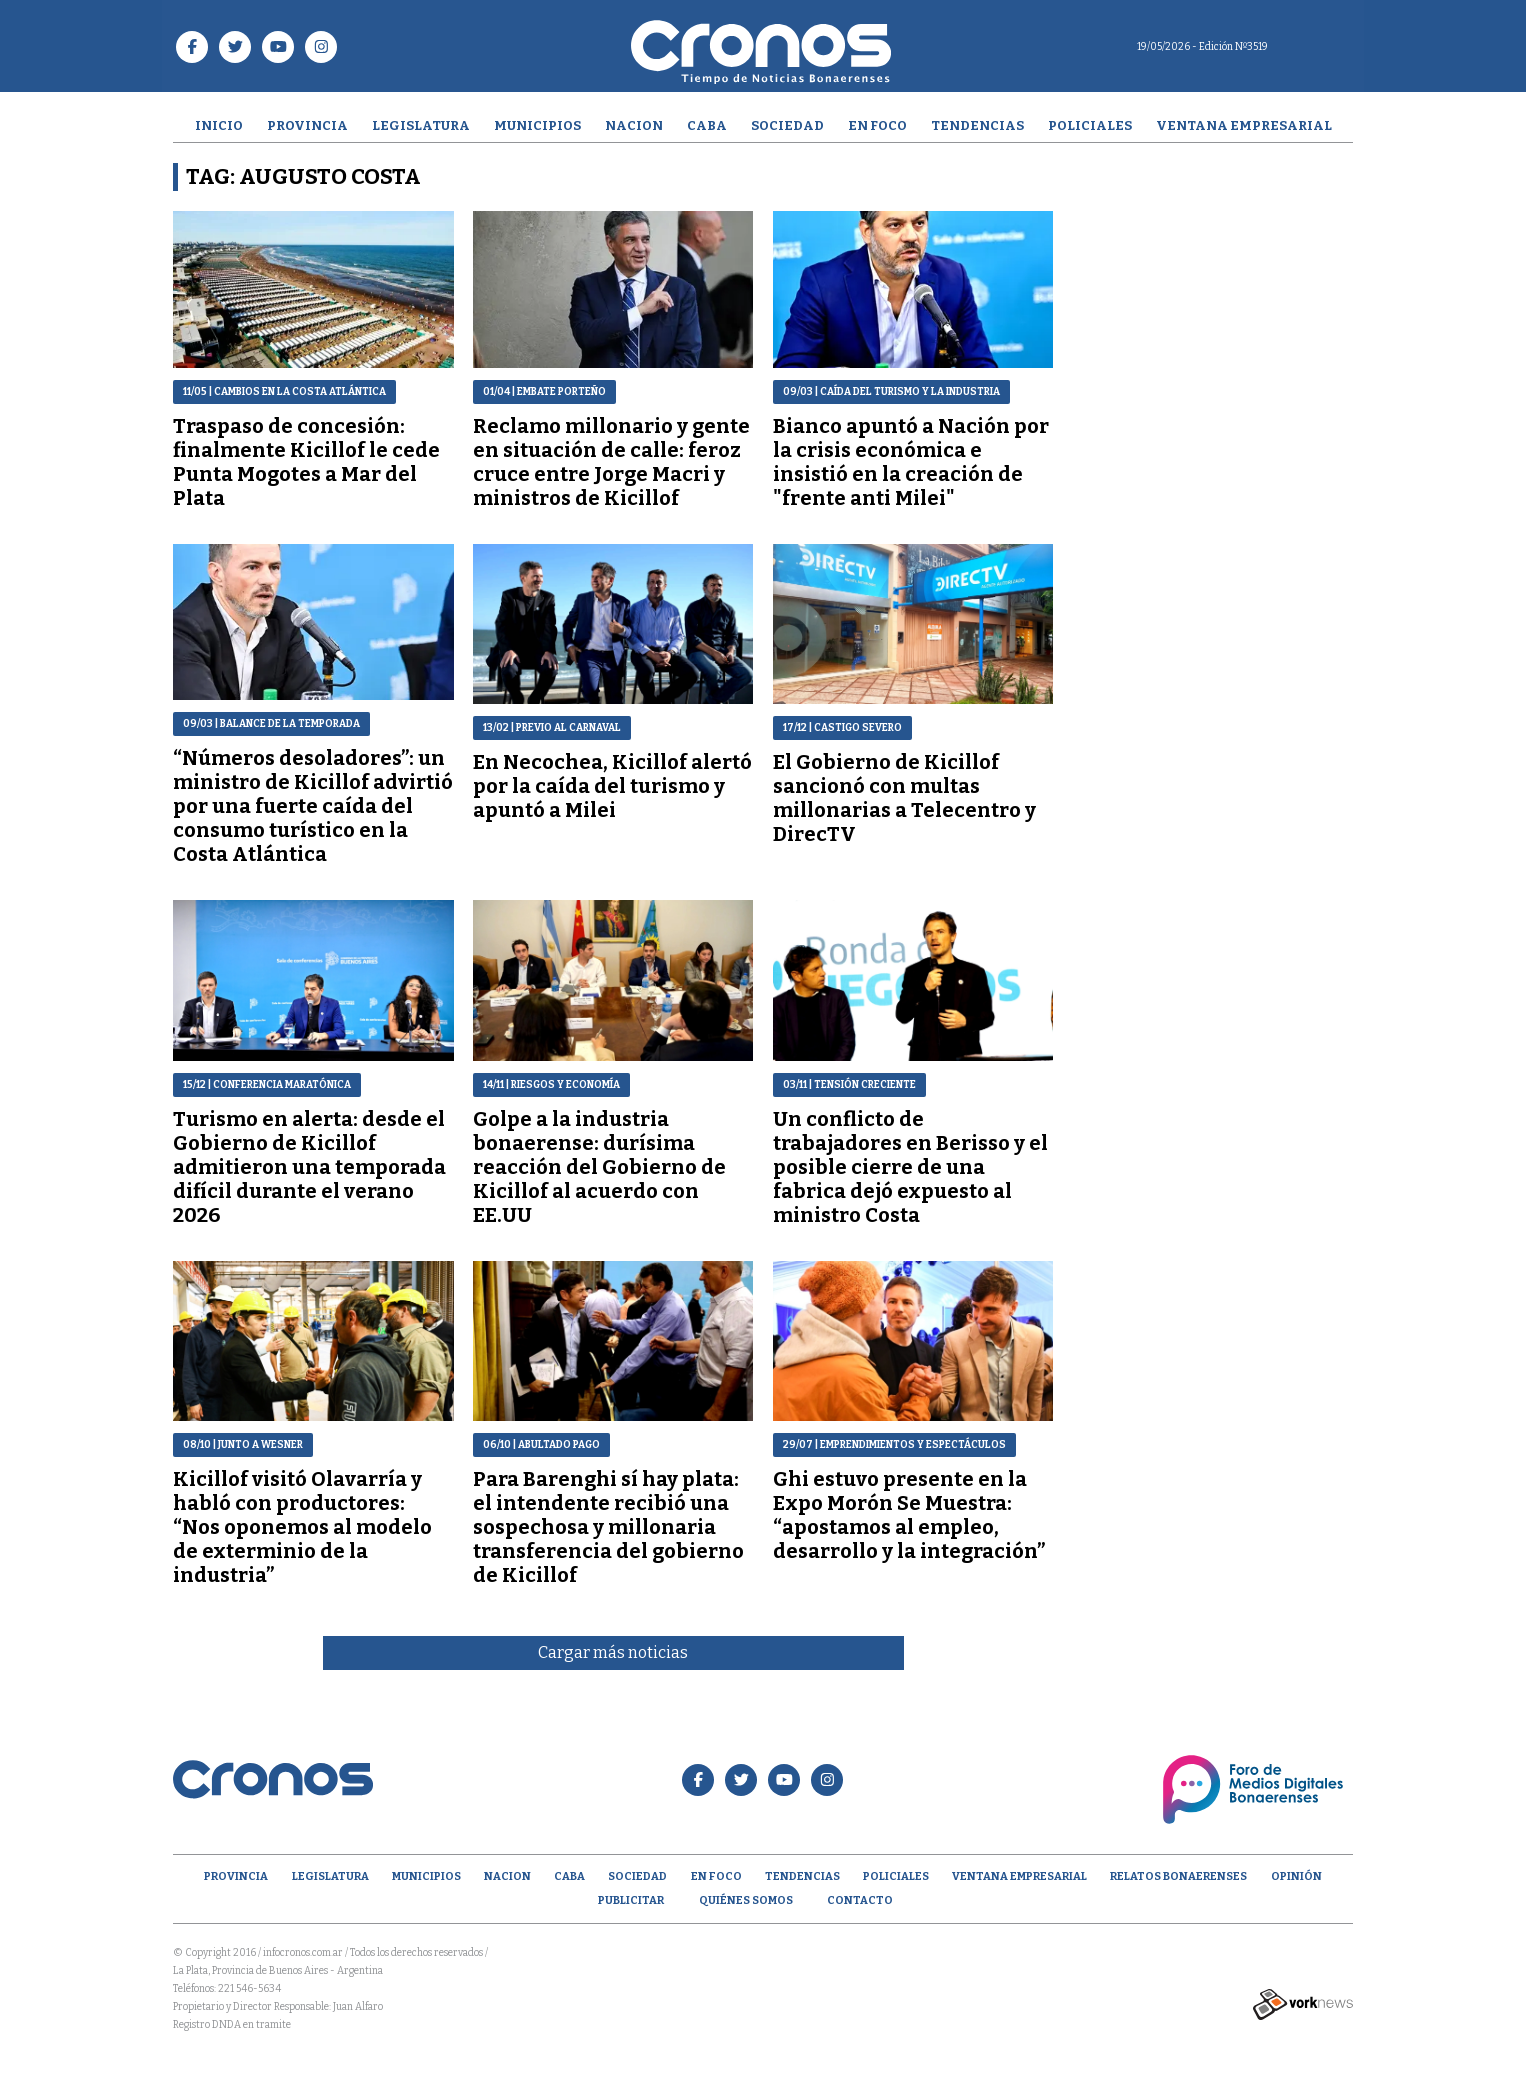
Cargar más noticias (613, 1652)
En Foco (877, 125)
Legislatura (421, 125)
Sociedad (787, 125)
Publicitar (631, 1900)
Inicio (219, 125)
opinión (1296, 1876)
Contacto (860, 1900)
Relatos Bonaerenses (1178, 1876)
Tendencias (977, 125)
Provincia (307, 125)
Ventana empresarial (1244, 125)
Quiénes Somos (746, 1900)
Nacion (634, 125)
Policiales (1090, 125)
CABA (707, 125)
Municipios (537, 125)
